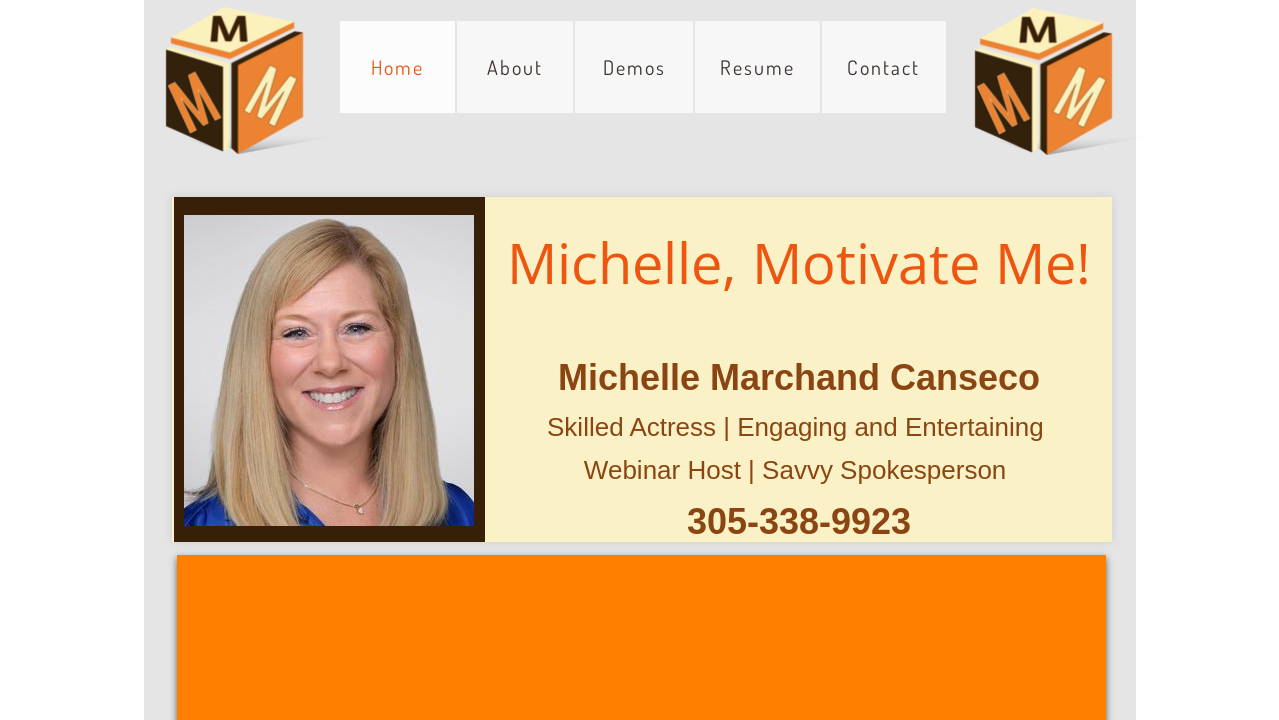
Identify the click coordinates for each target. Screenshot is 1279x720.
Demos (634, 67)
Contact (883, 67)
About (515, 67)
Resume (757, 67)
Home (397, 67)
